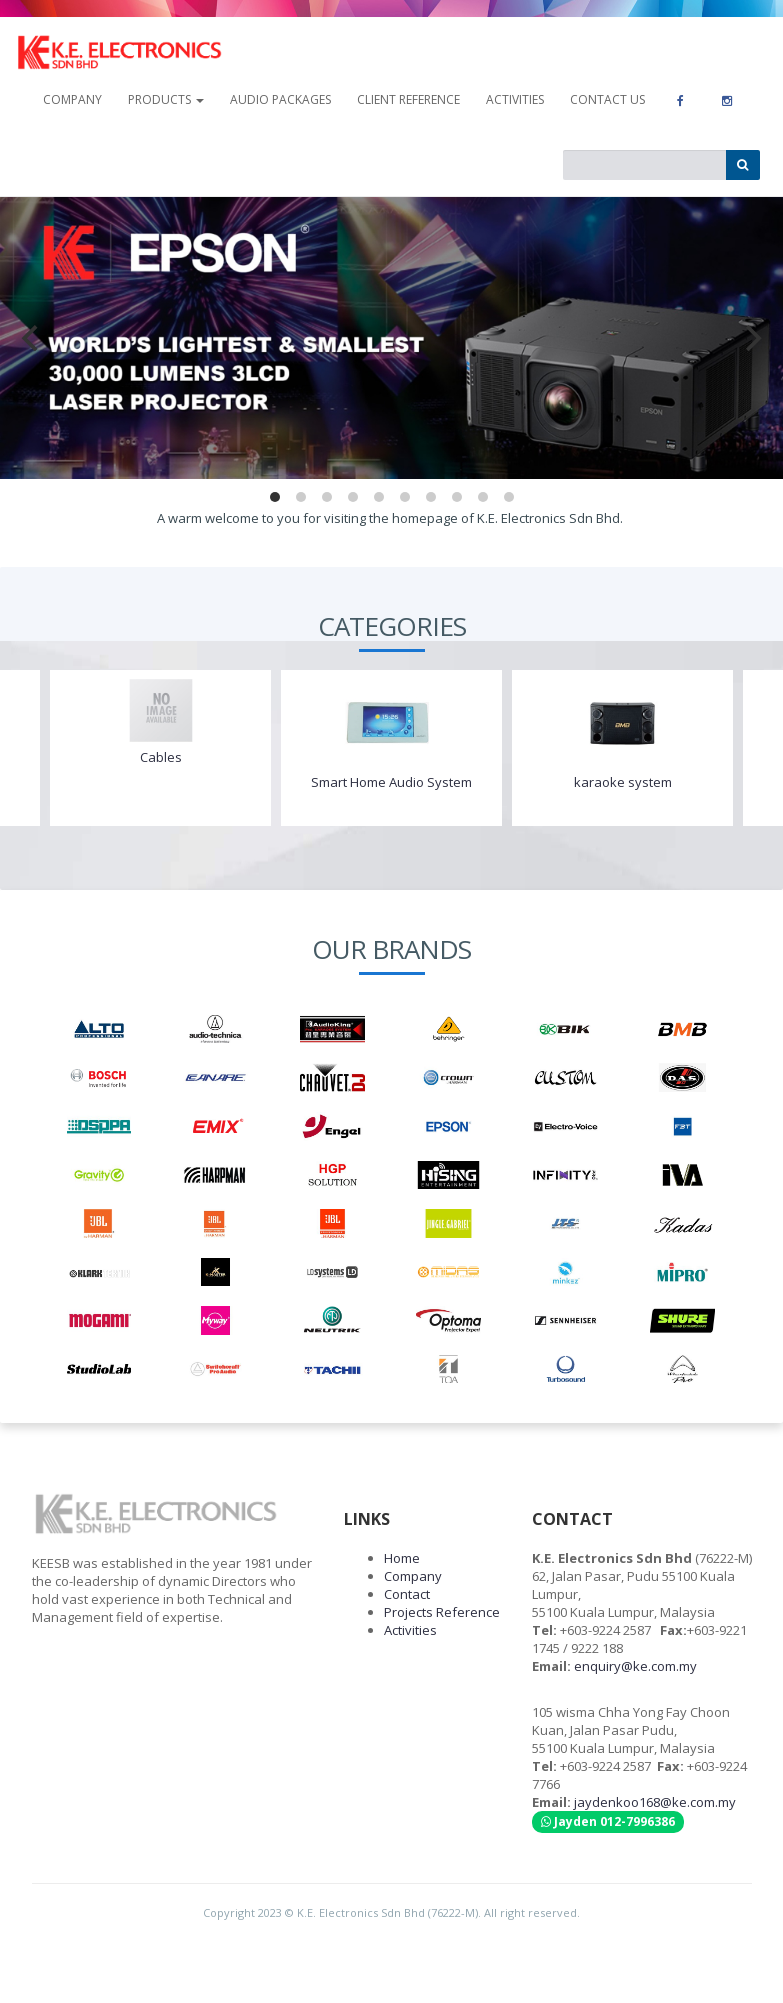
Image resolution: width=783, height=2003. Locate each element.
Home (402, 1558)
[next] (751, 338)
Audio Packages (280, 99)
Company (413, 1576)
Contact (407, 1594)
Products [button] (166, 99)
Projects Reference (442, 1612)
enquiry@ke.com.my (635, 1666)
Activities (515, 99)
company (72, 99)
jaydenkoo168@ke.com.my (655, 1802)
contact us (607, 99)
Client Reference (408, 99)
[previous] (32, 338)
